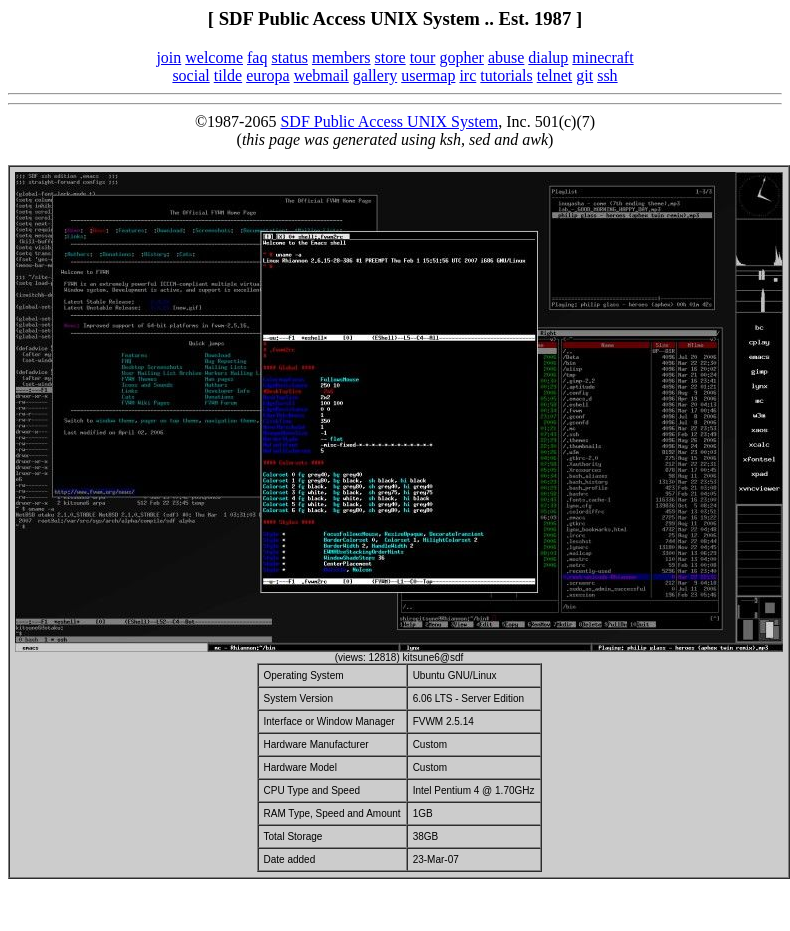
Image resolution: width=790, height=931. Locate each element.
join (168, 57)
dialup (548, 57)
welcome (214, 57)
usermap (428, 75)
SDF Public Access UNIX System (389, 121)
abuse (506, 57)
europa (268, 75)
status (289, 57)
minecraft (602, 57)
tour (423, 57)
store (390, 57)
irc (467, 75)
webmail (321, 75)
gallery (375, 75)
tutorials (506, 75)
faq (257, 57)
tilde (228, 75)
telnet (555, 75)
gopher (461, 57)
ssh (607, 75)
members (341, 57)
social (190, 75)
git (584, 75)
